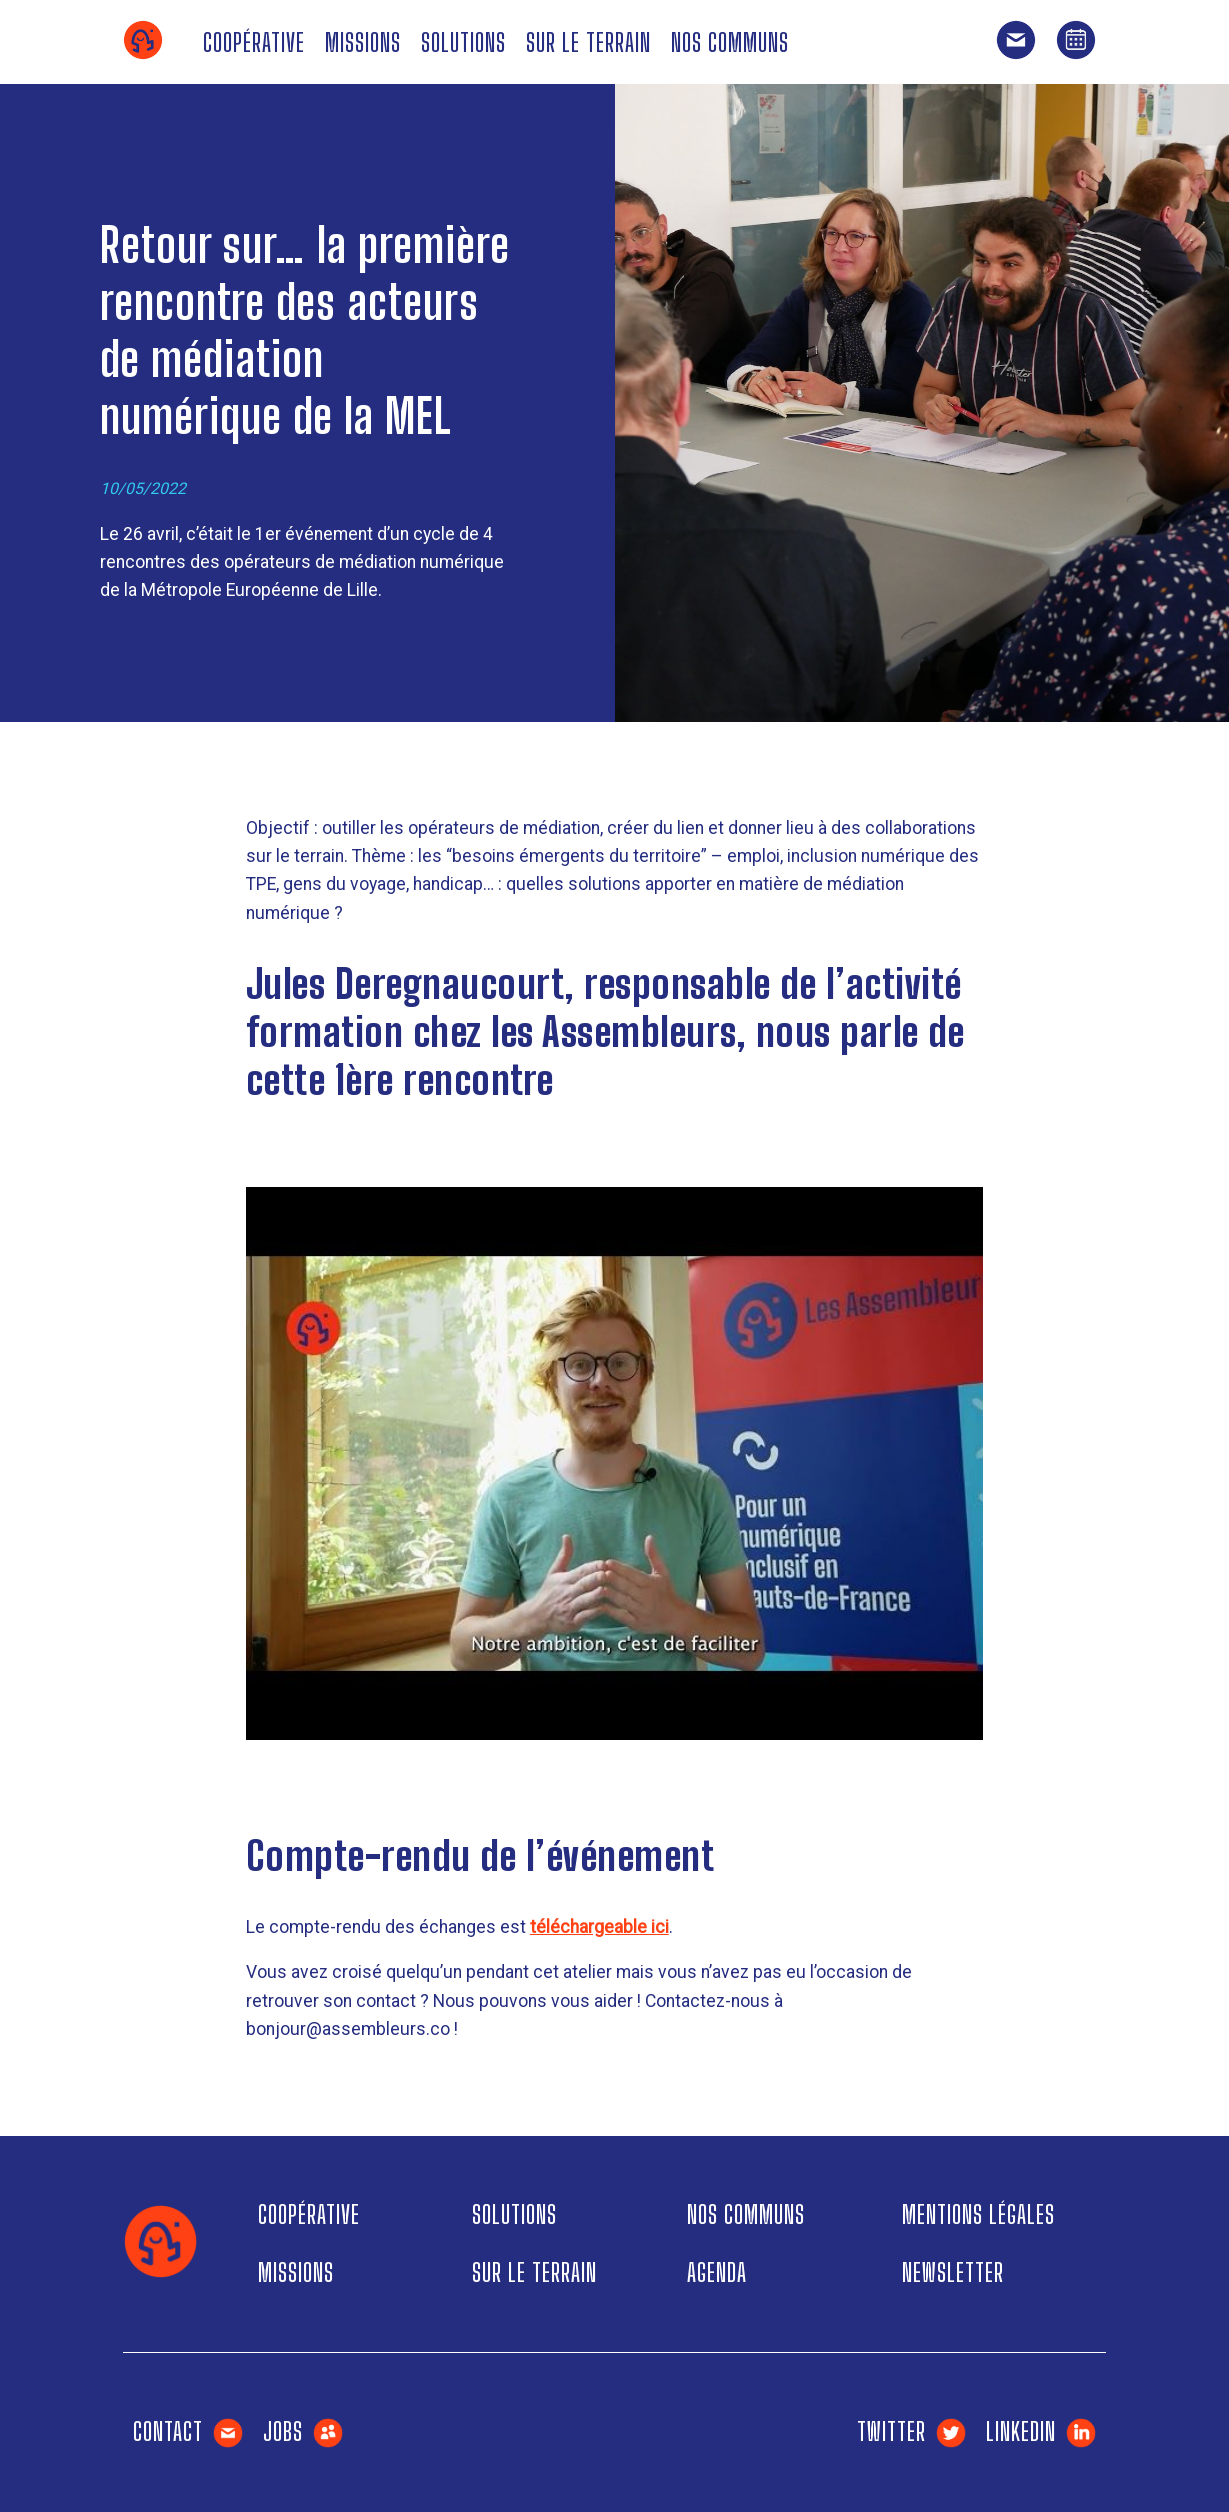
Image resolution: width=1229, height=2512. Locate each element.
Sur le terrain (588, 42)
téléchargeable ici (599, 1927)
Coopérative (254, 42)
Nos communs (730, 42)
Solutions (463, 42)
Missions (363, 42)
